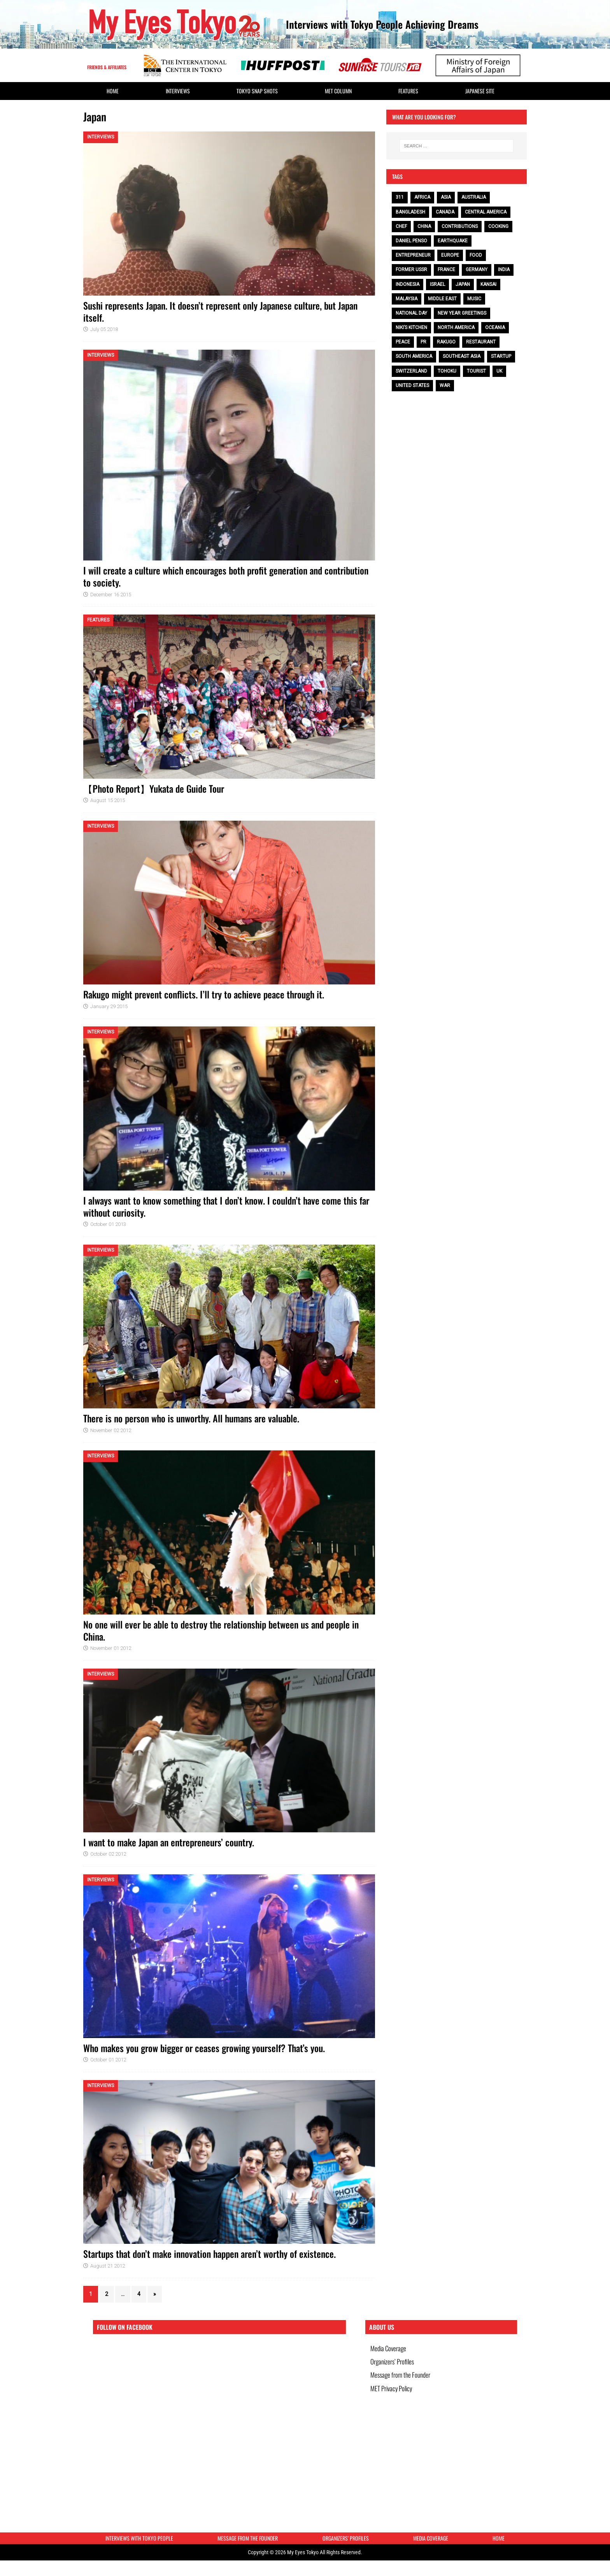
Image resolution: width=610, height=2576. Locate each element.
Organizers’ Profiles (395, 2368)
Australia (473, 197)
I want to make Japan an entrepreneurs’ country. (168, 1842)
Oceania (495, 327)
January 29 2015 (109, 1006)
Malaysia (406, 298)
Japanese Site (479, 91)
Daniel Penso (411, 240)
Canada (445, 212)
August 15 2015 (107, 800)
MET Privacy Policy (394, 2404)
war (445, 385)
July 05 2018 (104, 329)
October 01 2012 (108, 2060)
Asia (446, 197)
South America (414, 356)
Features (408, 91)
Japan (463, 284)
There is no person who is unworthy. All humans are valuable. (191, 1418)
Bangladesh (410, 212)
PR (423, 342)
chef (401, 226)
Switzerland (411, 371)
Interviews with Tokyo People (139, 2541)
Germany (476, 269)
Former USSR (411, 269)
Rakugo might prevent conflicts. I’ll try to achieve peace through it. (203, 994)
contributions (460, 226)
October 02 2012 (108, 1854)
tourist (476, 371)
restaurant (481, 342)
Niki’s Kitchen (411, 327)
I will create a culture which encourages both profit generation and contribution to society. (225, 576)
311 (400, 197)
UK (499, 371)
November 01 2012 (110, 1648)
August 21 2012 (107, 2266)
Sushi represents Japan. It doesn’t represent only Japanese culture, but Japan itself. (220, 311)
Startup (501, 356)
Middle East (442, 298)
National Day (411, 313)
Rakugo (446, 342)
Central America (486, 212)
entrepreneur (413, 255)
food (476, 255)
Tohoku (447, 371)
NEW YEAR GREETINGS (462, 313)
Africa (422, 197)
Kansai (488, 284)
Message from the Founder (403, 2386)
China (424, 226)
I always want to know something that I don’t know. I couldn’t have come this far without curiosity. (226, 1206)
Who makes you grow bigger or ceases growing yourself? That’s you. (204, 2048)
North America (456, 327)
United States (412, 385)
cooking (498, 226)
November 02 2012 (110, 1430)
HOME (113, 91)
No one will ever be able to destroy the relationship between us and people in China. (221, 1630)
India (504, 269)
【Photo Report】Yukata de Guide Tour (153, 788)
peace (403, 342)
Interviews (178, 91)
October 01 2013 (108, 1224)
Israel (437, 284)
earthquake (453, 240)
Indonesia (407, 284)
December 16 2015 (110, 594)
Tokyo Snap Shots (257, 91)
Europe (450, 255)
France (446, 269)
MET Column (338, 91)
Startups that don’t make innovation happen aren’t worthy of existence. (209, 2254)
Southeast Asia (461, 356)
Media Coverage (391, 2350)
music (474, 298)
